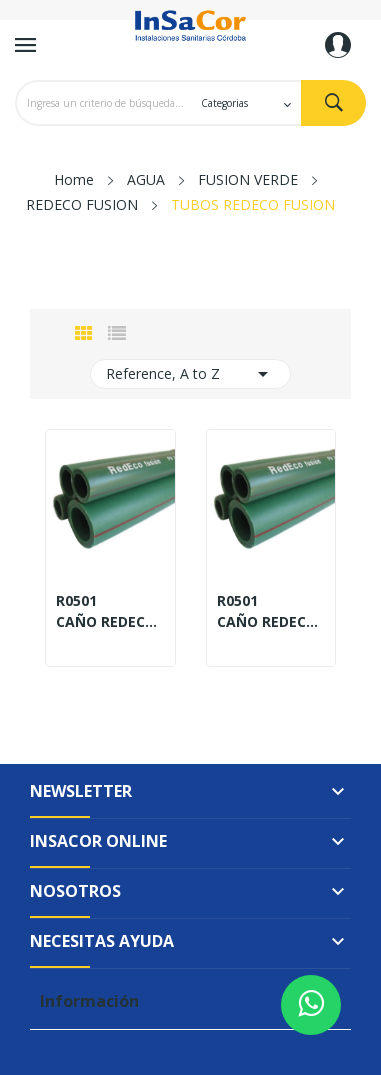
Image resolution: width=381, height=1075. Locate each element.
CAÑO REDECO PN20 (271, 622)
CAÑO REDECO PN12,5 (110, 622)
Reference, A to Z (190, 374)
